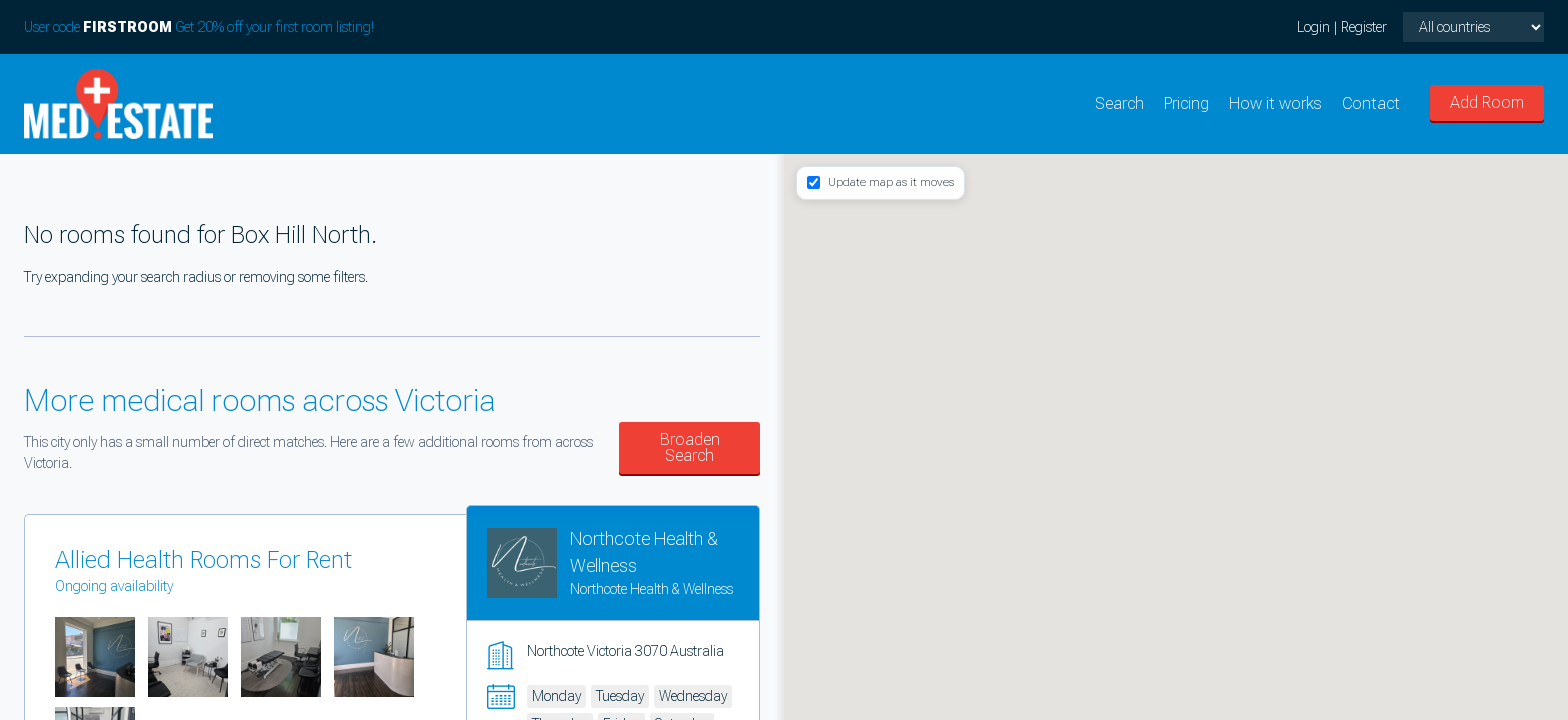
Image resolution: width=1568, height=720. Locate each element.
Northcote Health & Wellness (651, 589)
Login (1313, 27)
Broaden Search (690, 447)
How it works (1275, 103)
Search (1119, 103)
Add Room (1487, 102)
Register (1364, 27)
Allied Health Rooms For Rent (203, 560)
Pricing (1186, 103)
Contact (1371, 103)
